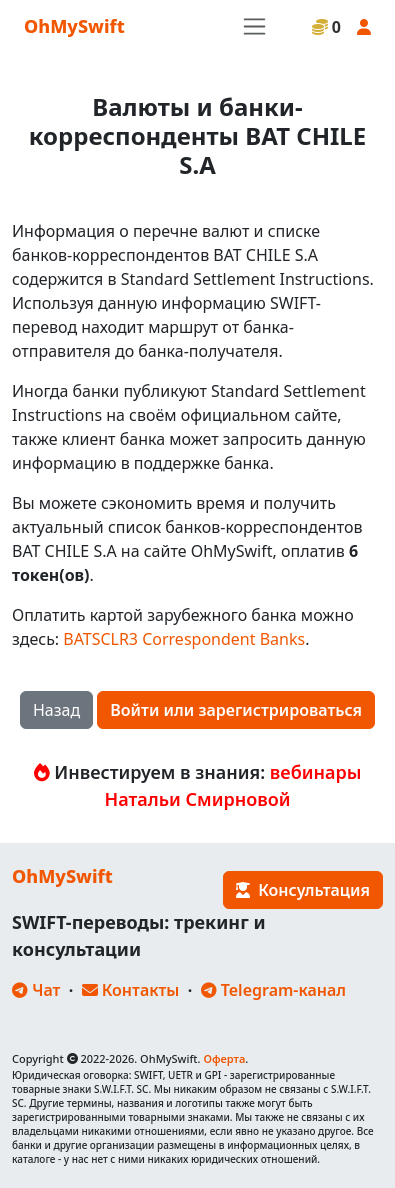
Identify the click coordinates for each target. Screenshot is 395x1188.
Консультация (303, 890)
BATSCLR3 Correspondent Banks (184, 639)
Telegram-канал (273, 990)
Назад (56, 710)
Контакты (131, 990)
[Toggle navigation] (254, 26)
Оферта (224, 1058)
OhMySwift (74, 26)
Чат (36, 990)
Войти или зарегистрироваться (236, 710)
